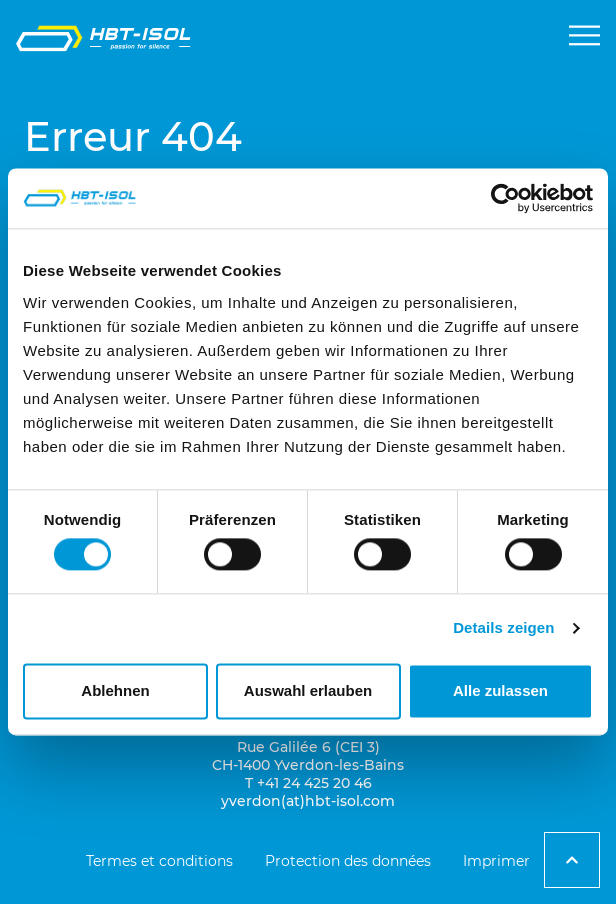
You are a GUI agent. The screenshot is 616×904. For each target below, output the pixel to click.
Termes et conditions (159, 861)
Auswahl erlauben (308, 690)
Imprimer (496, 861)
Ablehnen (115, 690)
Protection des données (348, 861)
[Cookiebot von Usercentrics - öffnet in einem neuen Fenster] (505, 198)
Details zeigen (503, 628)
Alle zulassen (500, 690)
